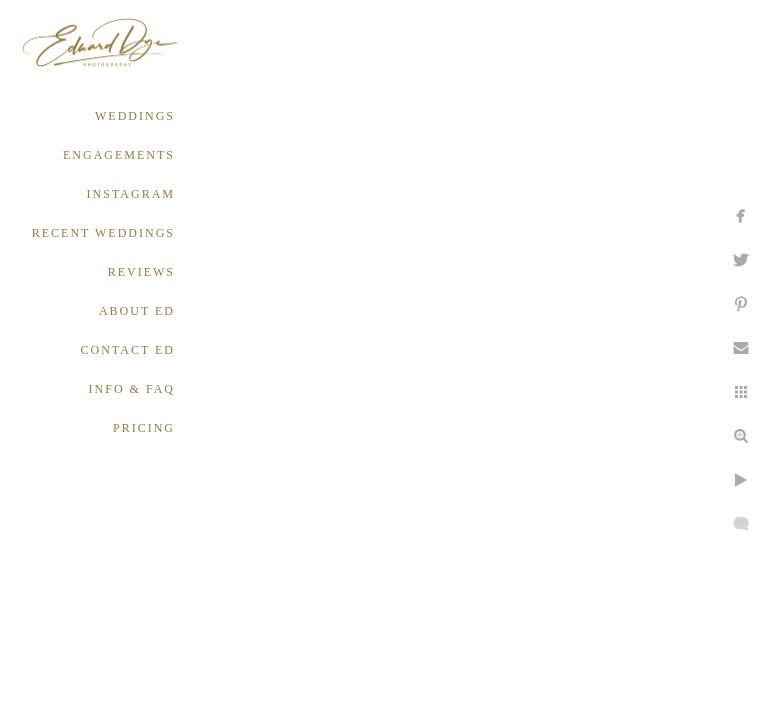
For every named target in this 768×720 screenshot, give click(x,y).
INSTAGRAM (131, 194)
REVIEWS (141, 272)
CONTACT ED (128, 350)
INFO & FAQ (132, 389)
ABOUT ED (137, 311)
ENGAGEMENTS (119, 155)
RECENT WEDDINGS (103, 233)
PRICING (144, 428)
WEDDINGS (135, 116)
